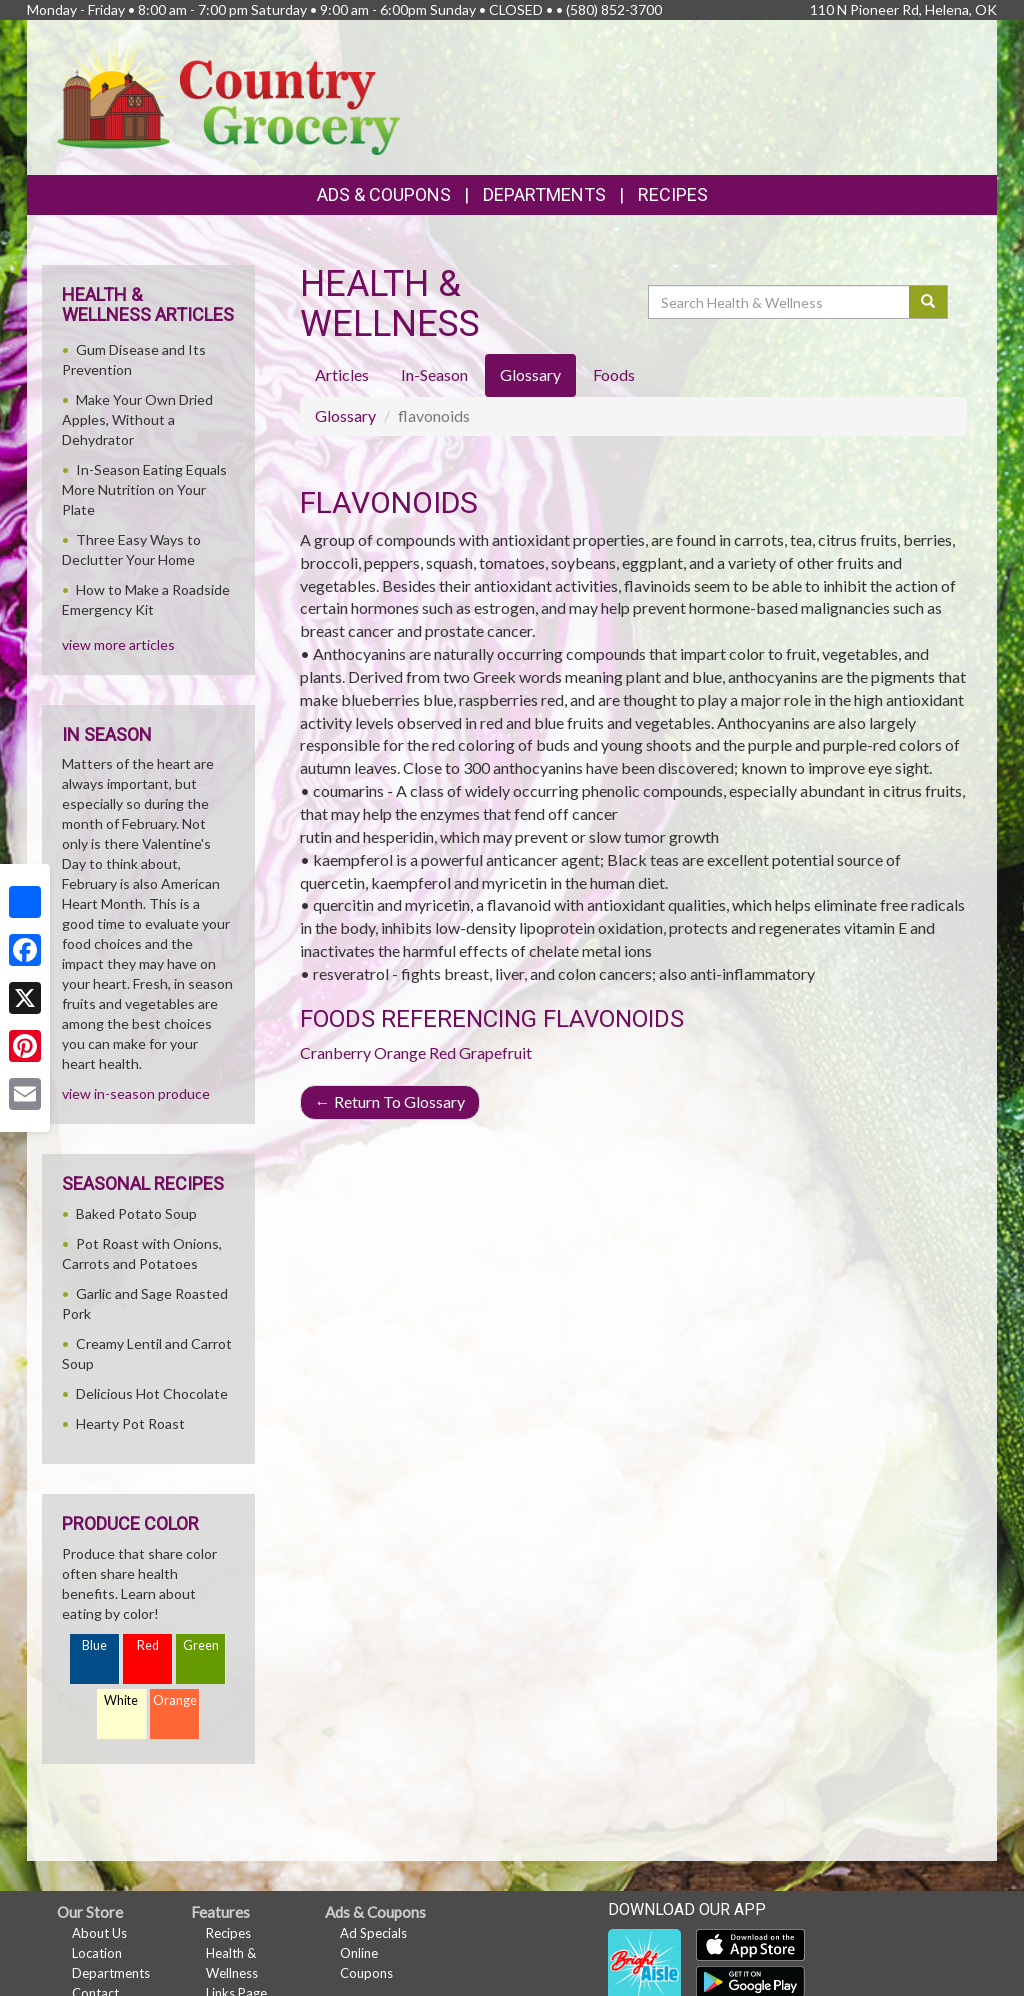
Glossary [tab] (530, 374)
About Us (99, 1933)
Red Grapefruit (480, 1052)
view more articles (118, 644)
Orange (400, 1052)
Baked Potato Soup (136, 1213)
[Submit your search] (928, 302)
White (121, 1700)
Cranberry (335, 1052)
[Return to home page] (228, 95)
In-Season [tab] (434, 374)
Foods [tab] (614, 374)
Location (97, 1953)
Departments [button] (544, 194)
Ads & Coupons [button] (384, 194)
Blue (94, 1645)
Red (148, 1645)
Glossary (345, 415)
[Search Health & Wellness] (780, 302)
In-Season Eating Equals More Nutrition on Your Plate (144, 489)
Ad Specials (373, 1933)
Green (201, 1645)
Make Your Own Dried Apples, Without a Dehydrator (137, 419)
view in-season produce (136, 1093)
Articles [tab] (342, 374)
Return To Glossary (390, 1101)
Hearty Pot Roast (130, 1423)
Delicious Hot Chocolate (152, 1393)
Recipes (673, 194)
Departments (111, 1973)
